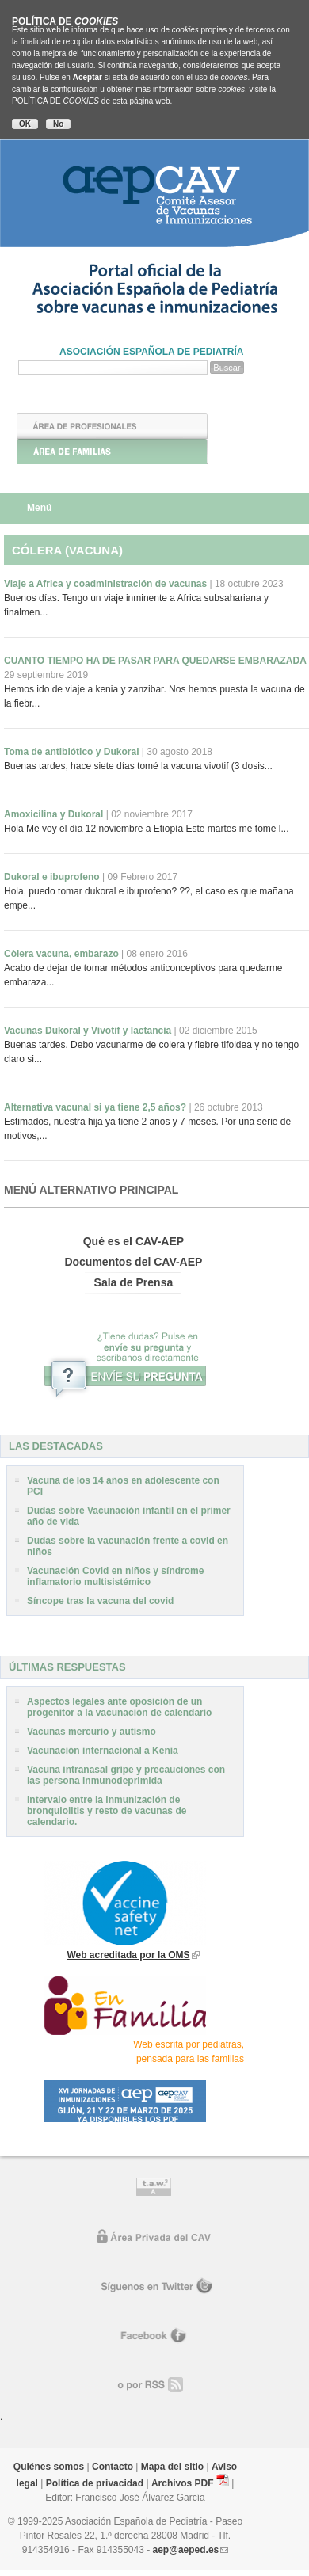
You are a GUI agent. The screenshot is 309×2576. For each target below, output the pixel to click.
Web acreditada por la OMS (128, 1955)
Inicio (112, 400)
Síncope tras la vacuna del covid (100, 1600)
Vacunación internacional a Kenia (102, 1750)
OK (25, 124)
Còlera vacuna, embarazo (96, 953)
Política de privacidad (94, 2483)
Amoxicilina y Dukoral (98, 814)
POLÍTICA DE (55, 101)
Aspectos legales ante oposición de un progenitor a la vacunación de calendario (119, 1707)
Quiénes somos (48, 2466)
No (58, 124)
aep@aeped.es (186, 2549)
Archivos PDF (182, 2483)
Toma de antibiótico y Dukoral (108, 751)
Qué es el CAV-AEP (133, 1241)
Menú (39, 507)
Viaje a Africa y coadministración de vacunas (144, 583)
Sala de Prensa (134, 1282)
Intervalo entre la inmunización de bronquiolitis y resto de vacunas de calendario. (106, 1810)
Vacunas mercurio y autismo (91, 1731)
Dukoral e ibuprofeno (90, 876)
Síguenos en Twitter (155, 2286)
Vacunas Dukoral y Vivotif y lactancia (131, 1030)
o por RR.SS (155, 2385)
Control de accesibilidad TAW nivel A (154, 2188)
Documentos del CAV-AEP (133, 1262)
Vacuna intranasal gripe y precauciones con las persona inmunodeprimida (126, 1775)
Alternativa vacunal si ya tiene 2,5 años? (133, 1107)
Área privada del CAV (154, 2237)
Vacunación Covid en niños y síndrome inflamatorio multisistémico (115, 1576)
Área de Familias (112, 451)
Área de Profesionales (112, 426)
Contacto (112, 2466)
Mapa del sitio (172, 2466)
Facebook (154, 2336)
